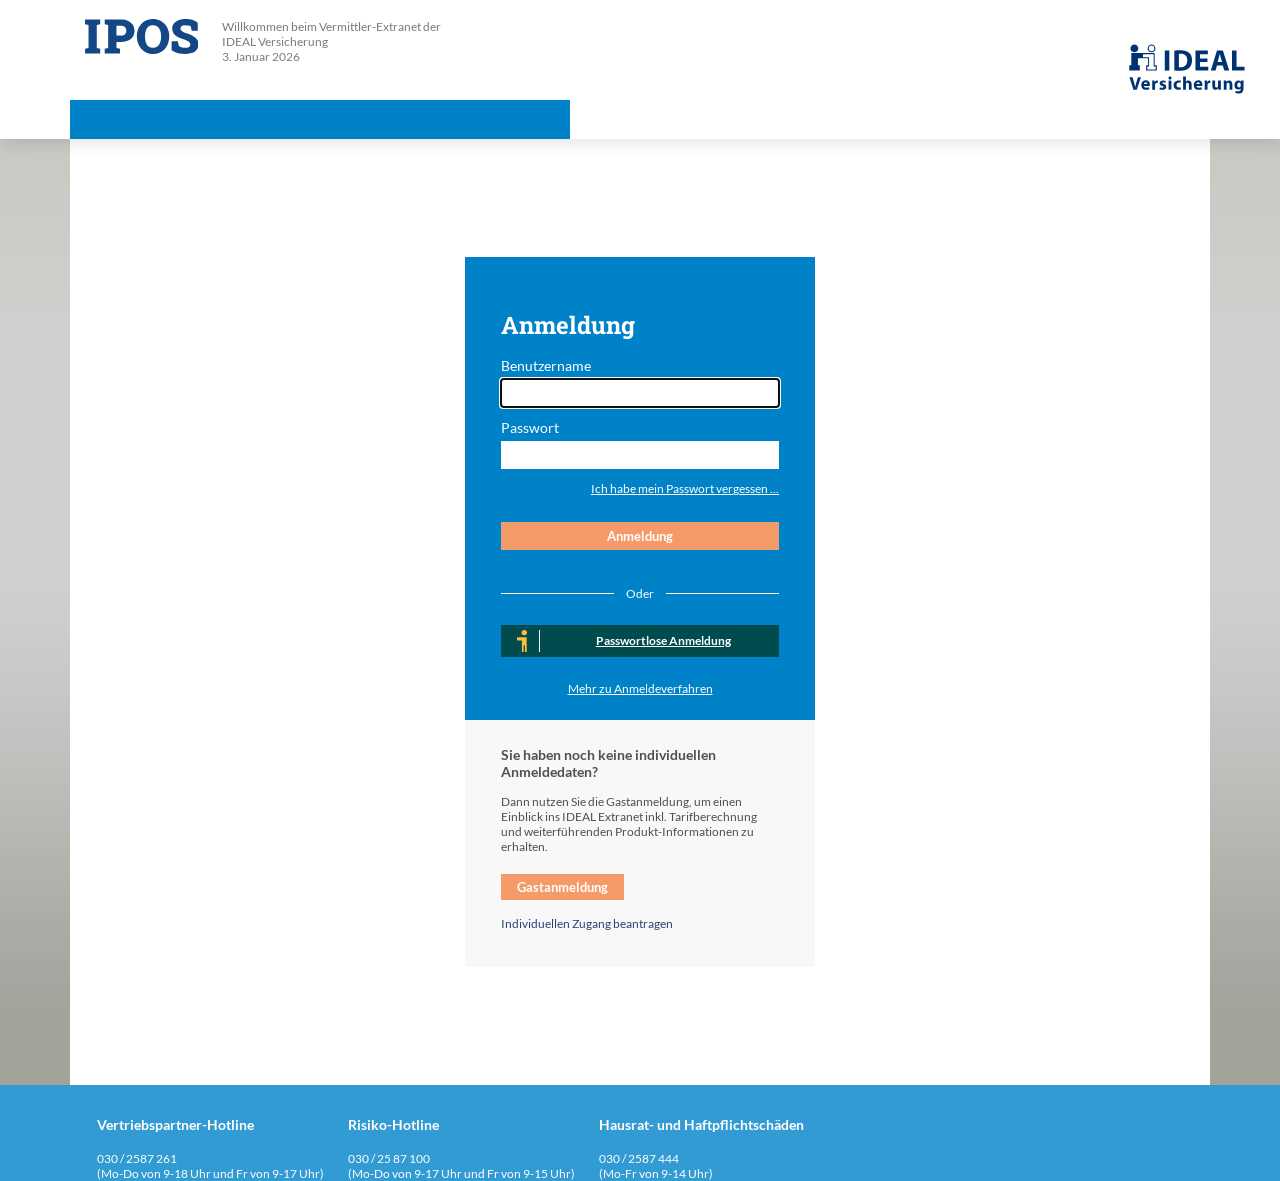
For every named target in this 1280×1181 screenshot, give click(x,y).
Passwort (530, 427)
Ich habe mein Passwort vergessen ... (685, 488)
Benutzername (546, 365)
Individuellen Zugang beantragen (587, 923)
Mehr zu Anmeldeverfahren (640, 688)
